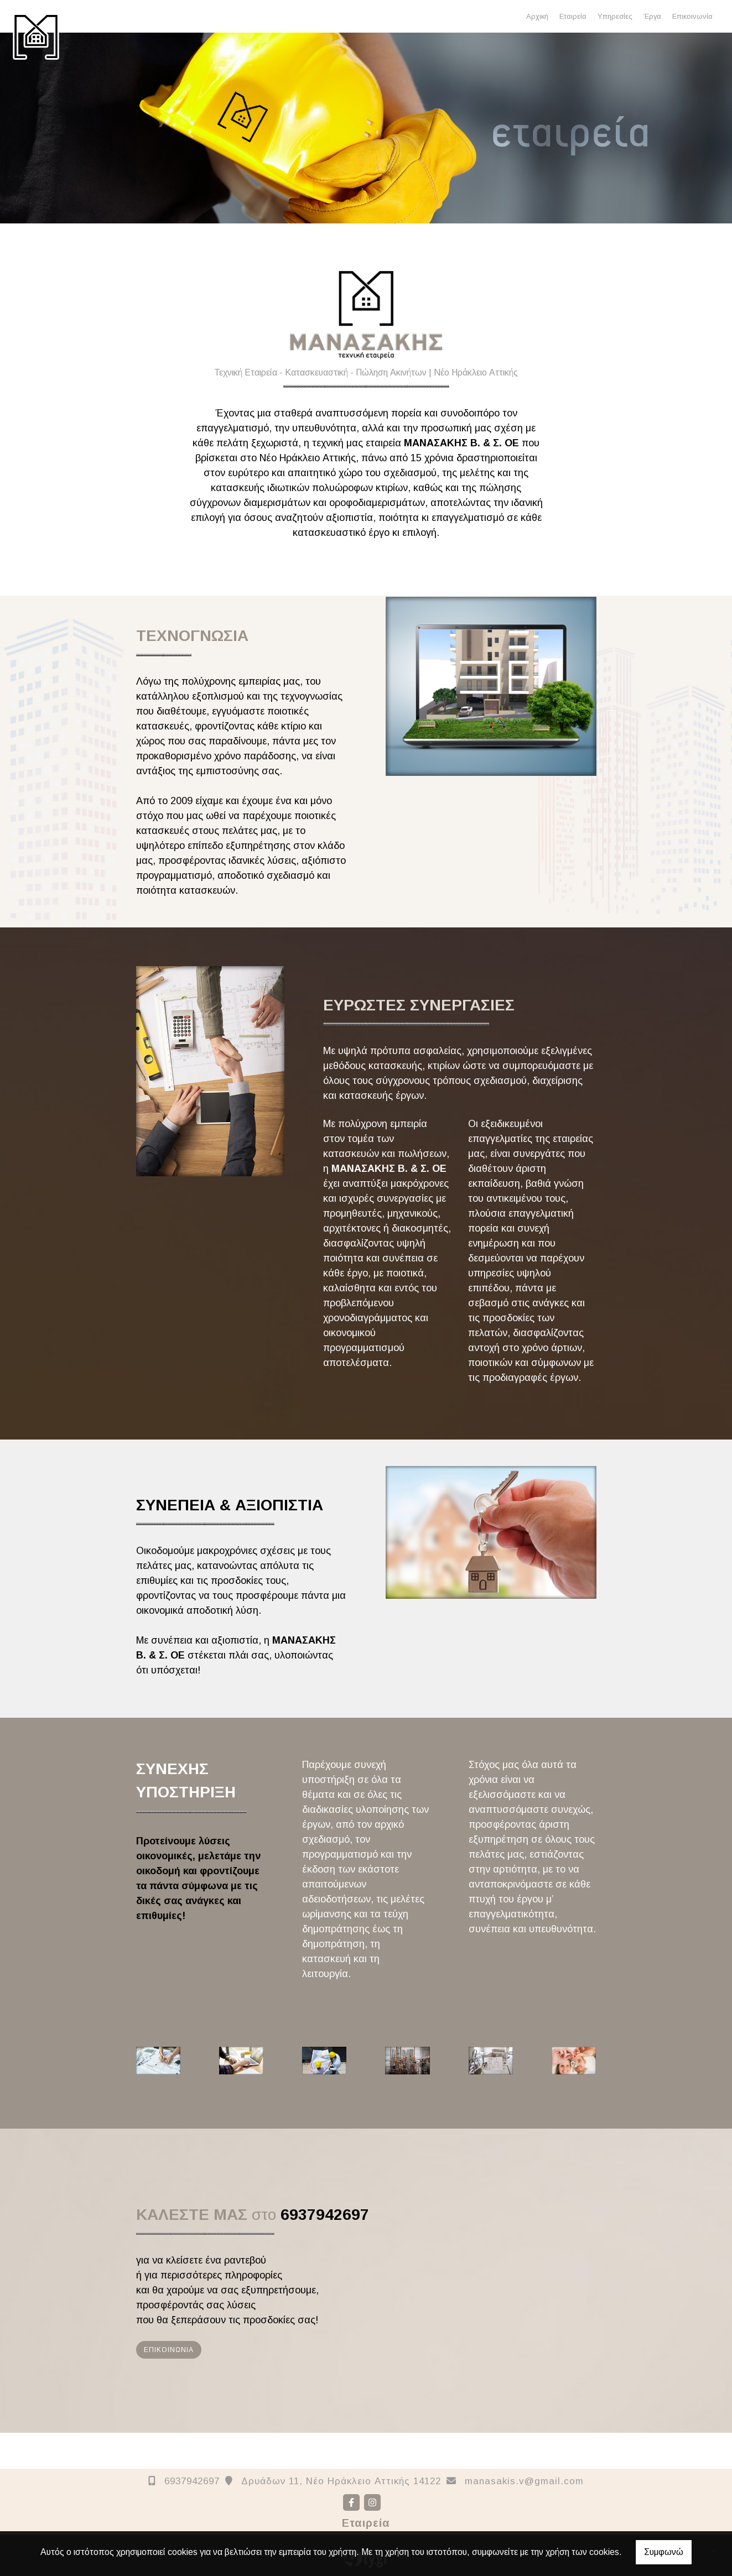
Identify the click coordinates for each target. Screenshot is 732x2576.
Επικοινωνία (692, 16)
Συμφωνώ (663, 2552)
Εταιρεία (572, 16)
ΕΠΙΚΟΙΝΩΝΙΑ (169, 2350)
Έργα (652, 16)
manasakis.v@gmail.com (524, 2481)
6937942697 (192, 2481)
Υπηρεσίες (615, 16)
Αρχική (537, 16)
